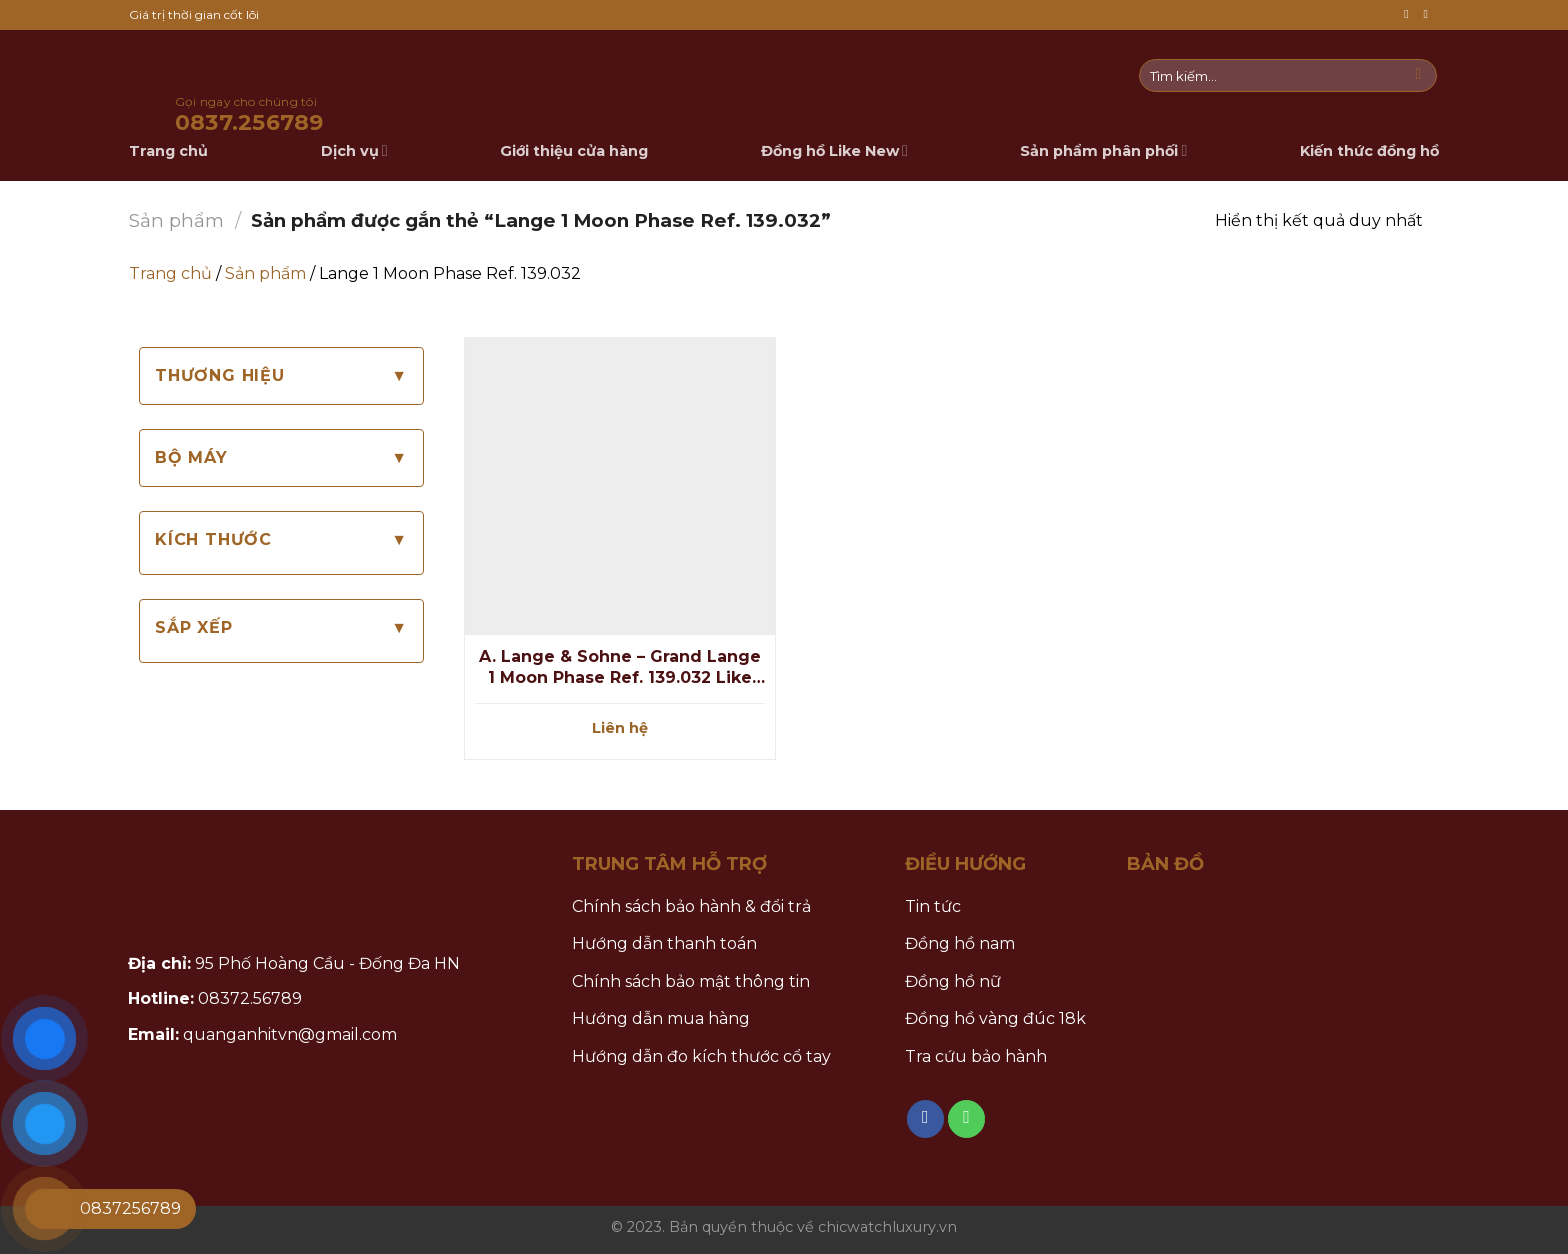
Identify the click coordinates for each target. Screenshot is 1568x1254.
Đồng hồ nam (960, 943)
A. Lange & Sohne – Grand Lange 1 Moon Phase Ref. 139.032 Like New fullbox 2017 (620, 668)
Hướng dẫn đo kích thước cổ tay (701, 1056)
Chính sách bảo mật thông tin (691, 981)
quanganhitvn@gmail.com (290, 1034)
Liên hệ (620, 728)
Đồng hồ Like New (834, 150)
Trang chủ (170, 273)
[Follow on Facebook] (1410, 14)
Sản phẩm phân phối (1103, 150)
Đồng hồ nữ (953, 981)
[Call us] (1429, 14)
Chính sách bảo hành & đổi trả (691, 906)
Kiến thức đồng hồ (1369, 151)
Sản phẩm (176, 220)
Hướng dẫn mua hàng (661, 1018)
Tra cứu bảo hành (976, 1056)
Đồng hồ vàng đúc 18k (995, 1018)
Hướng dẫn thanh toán (664, 943)
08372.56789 (250, 998)
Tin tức (933, 906)
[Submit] (1418, 76)
